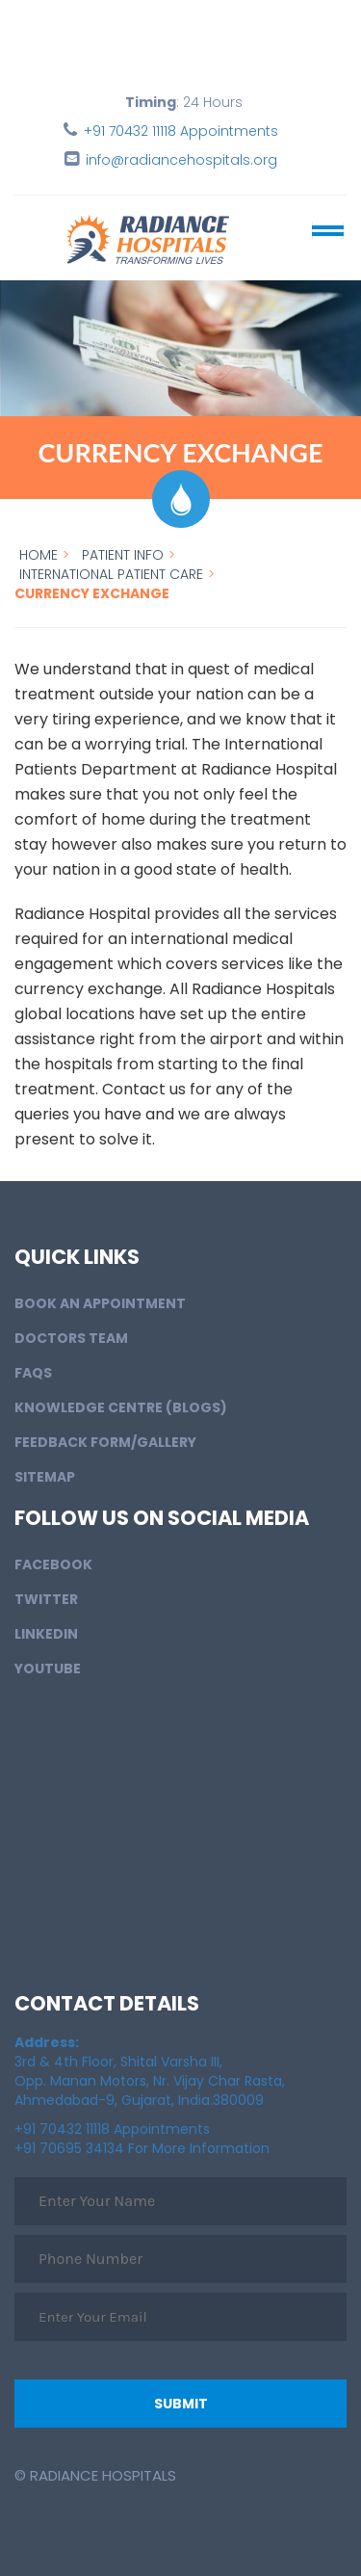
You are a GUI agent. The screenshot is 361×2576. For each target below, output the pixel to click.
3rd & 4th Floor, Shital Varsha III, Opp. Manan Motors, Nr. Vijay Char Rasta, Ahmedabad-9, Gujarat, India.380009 (149, 2071)
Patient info (123, 555)
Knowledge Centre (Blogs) (120, 1407)
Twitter (46, 1599)
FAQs (33, 1372)
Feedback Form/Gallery (105, 1442)
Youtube (47, 1668)
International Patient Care (111, 574)
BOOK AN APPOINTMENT (100, 1303)
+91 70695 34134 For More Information (142, 2148)
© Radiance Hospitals (95, 2475)
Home (38, 555)
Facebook (53, 1564)
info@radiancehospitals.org (181, 160)
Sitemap (44, 1476)
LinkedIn (46, 1633)
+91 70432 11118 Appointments (181, 131)
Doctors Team (71, 1338)
